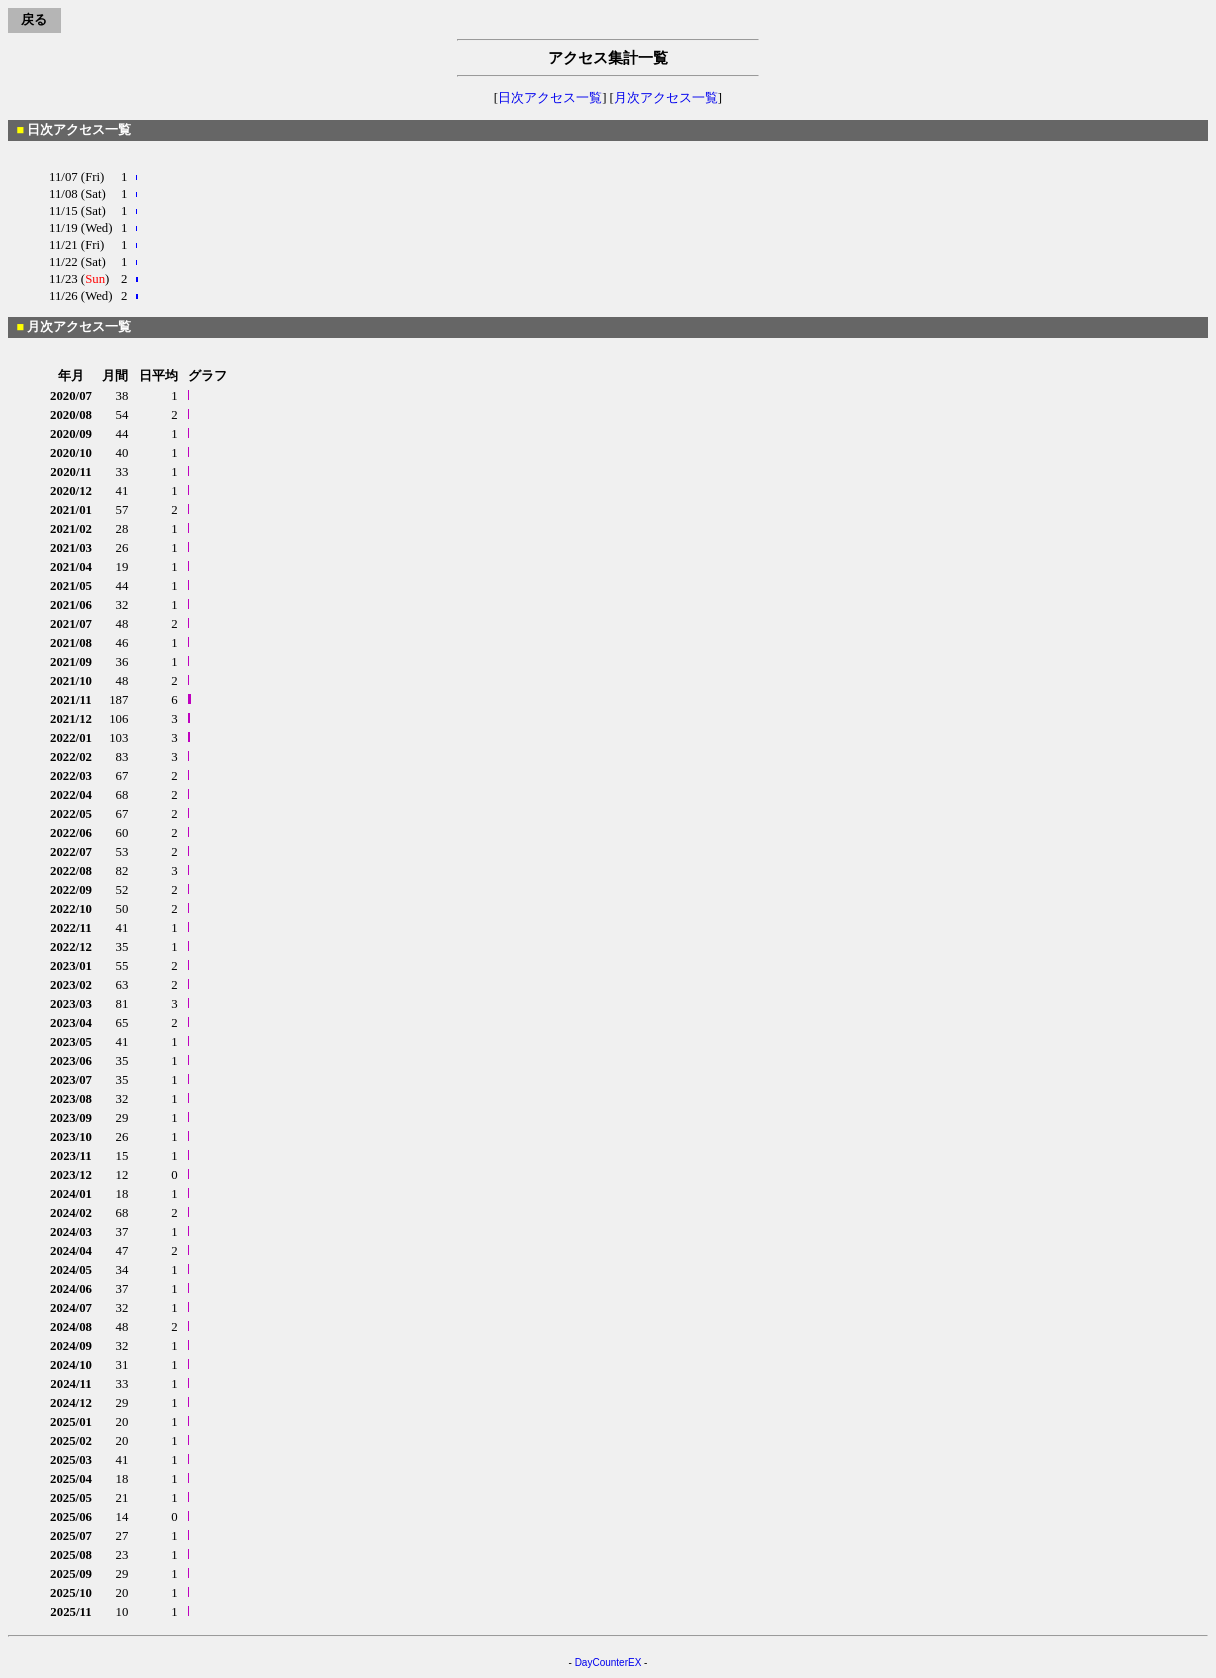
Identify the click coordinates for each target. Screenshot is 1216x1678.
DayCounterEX (608, 1662)
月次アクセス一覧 (666, 98)
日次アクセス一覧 (550, 98)
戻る (34, 20)
